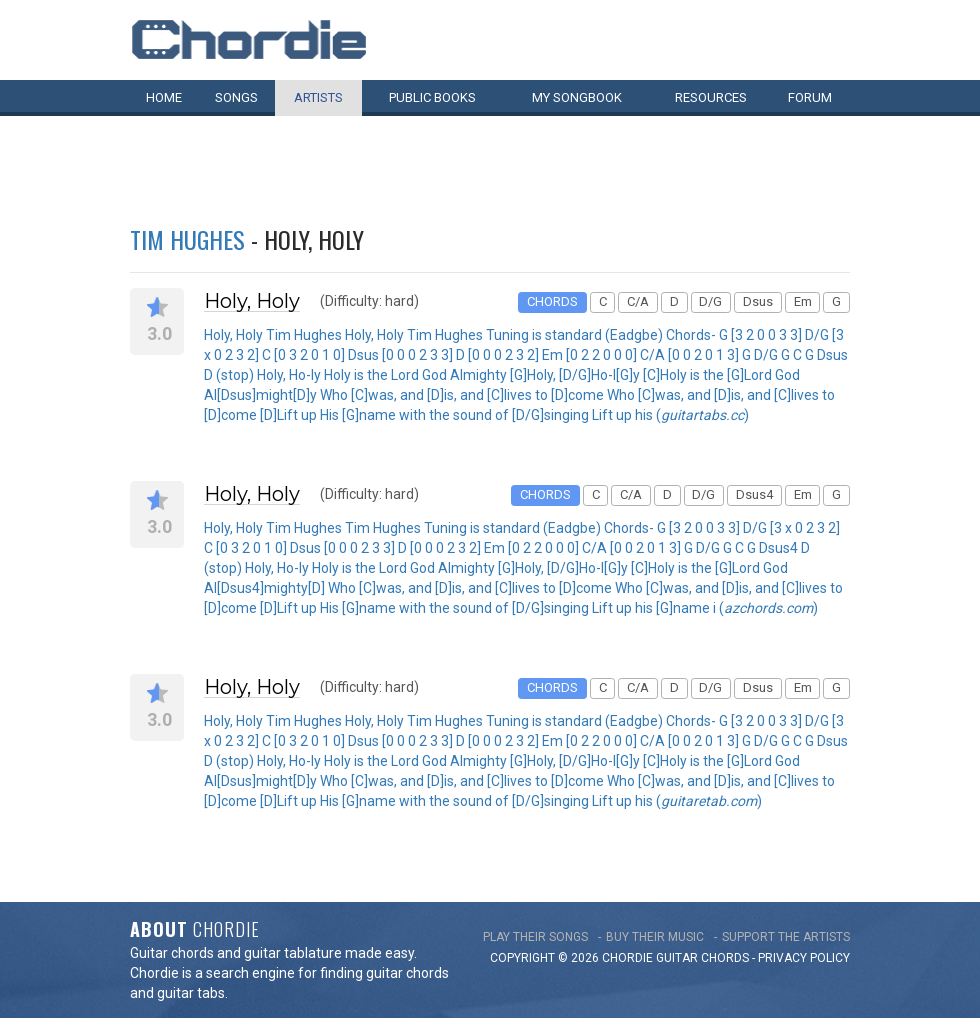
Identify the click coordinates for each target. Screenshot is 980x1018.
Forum (810, 97)
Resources (711, 97)
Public (432, 97)
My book (577, 97)
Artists (318, 97)
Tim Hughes (187, 239)
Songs (236, 97)
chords (725, 958)
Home (164, 97)
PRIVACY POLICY (804, 958)
